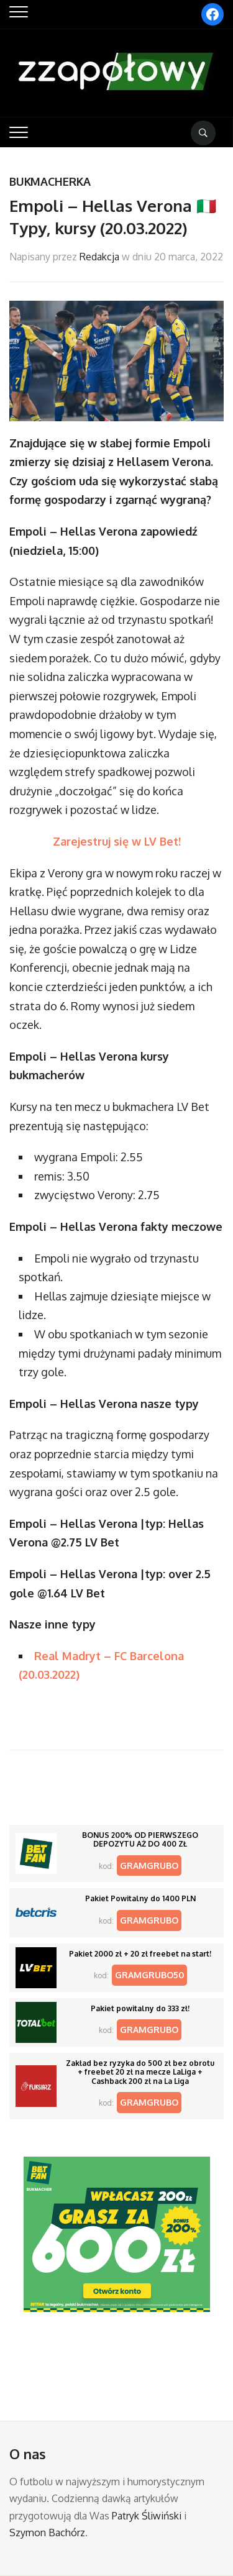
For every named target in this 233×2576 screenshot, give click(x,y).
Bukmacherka (50, 181)
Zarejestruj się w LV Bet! (117, 841)
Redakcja (99, 256)
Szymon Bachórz (47, 2532)
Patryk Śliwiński (146, 2516)
